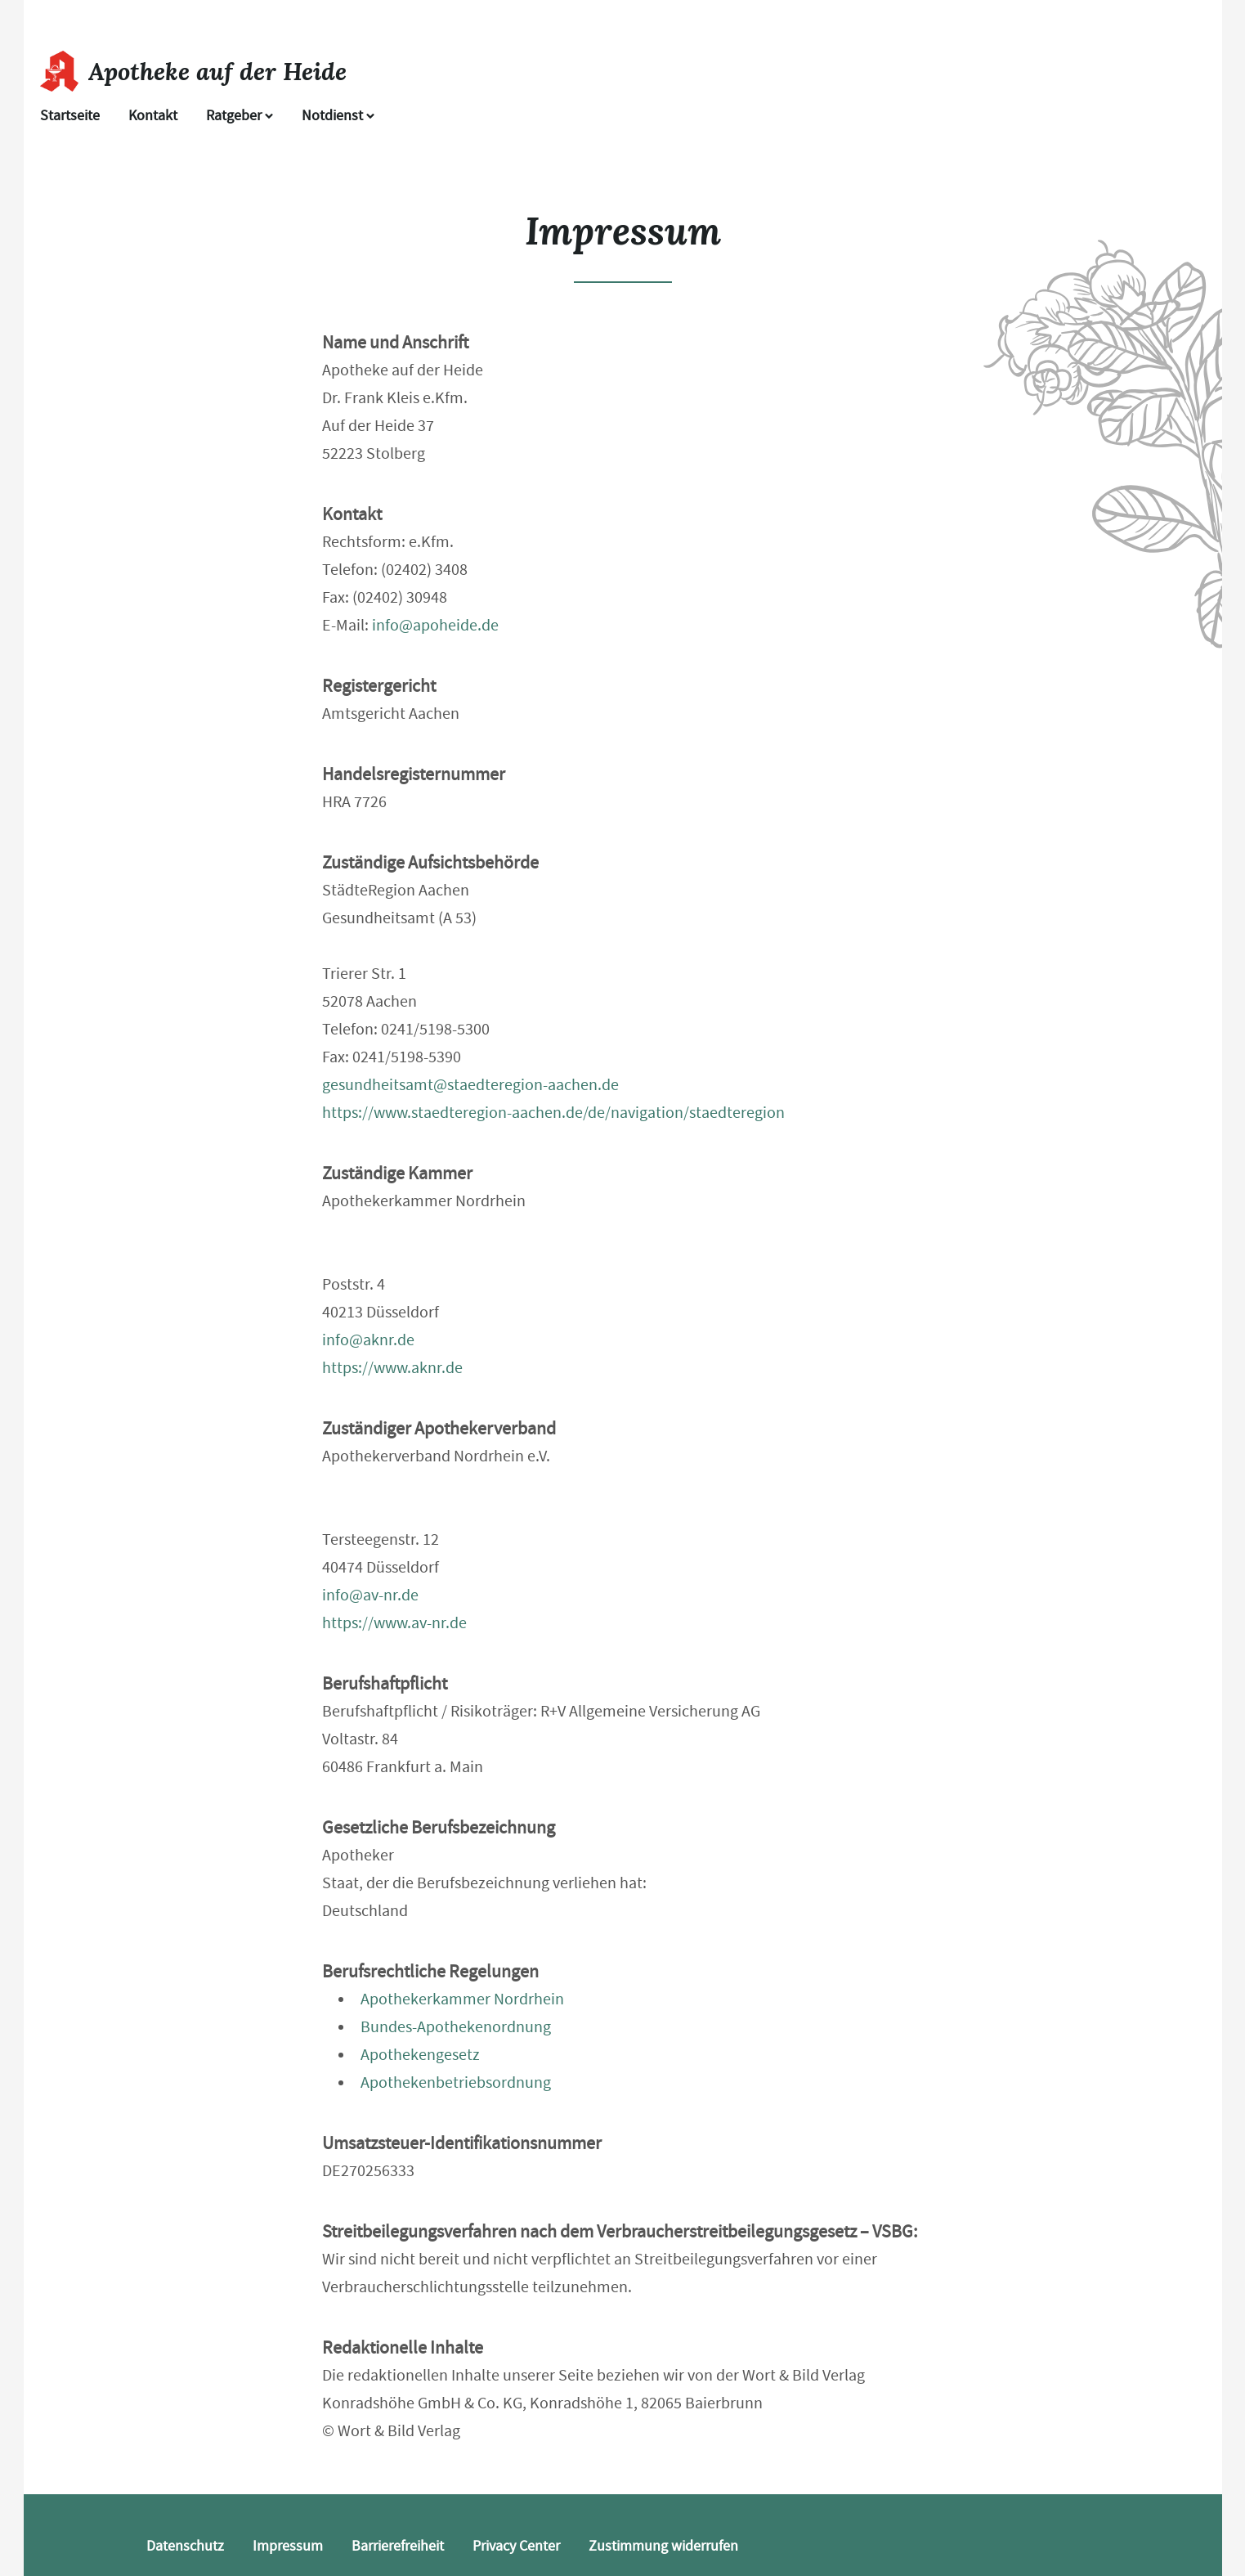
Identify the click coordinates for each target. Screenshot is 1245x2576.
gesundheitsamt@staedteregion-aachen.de (470, 1085)
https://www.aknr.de (392, 1368)
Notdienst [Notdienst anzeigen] (338, 115)
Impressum (288, 2546)
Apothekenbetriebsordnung (456, 2082)
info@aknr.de (368, 1340)
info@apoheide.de (435, 625)
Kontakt (152, 115)
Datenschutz (185, 2546)
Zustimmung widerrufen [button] (663, 2546)
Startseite (70, 115)
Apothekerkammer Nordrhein (462, 1999)
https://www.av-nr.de (394, 1623)
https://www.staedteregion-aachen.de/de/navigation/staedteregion (553, 1112)
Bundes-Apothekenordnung (456, 2027)
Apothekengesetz (420, 2054)
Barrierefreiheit (398, 2546)
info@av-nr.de (370, 1595)
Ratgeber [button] (239, 115)
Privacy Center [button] (516, 2546)
